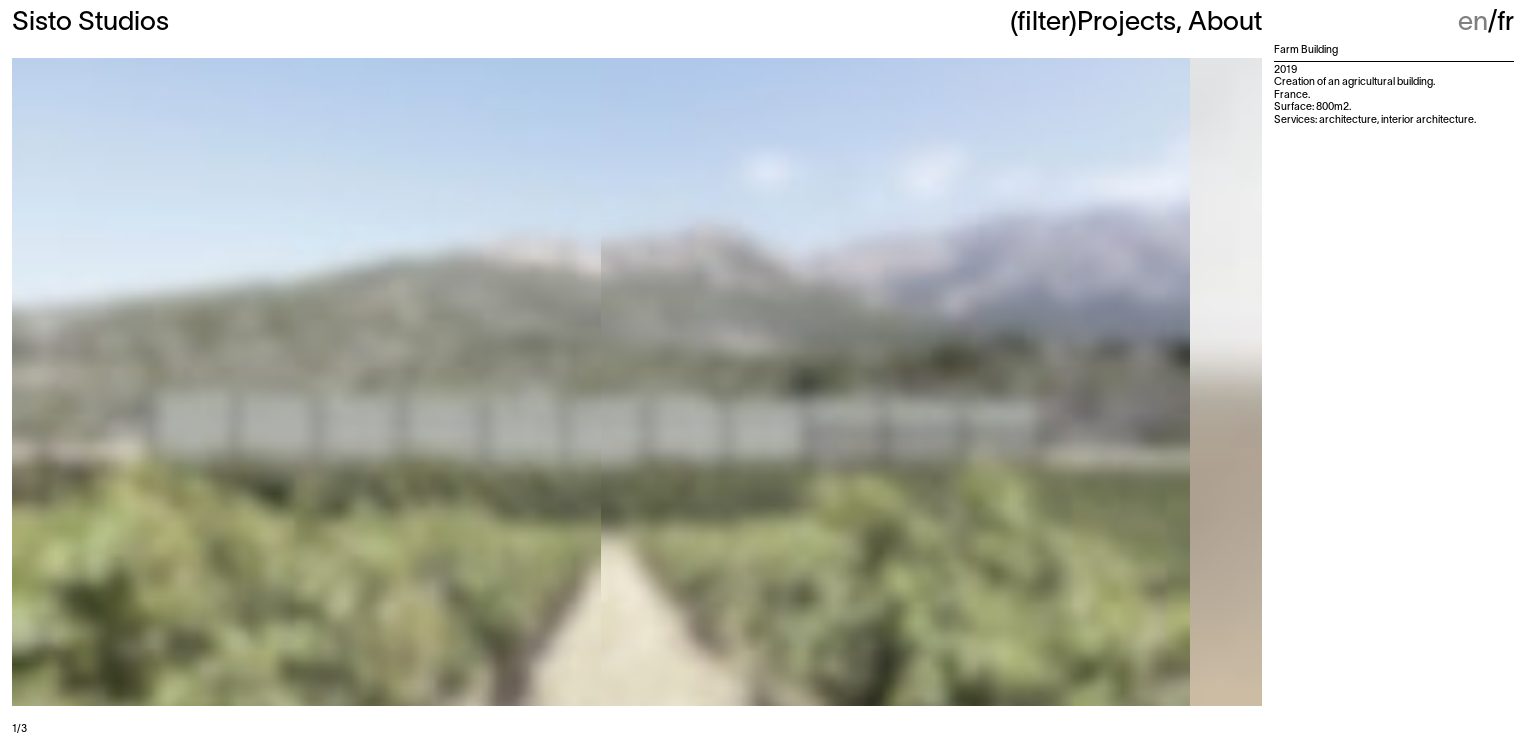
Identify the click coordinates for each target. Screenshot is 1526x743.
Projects (1126, 23)
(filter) (1043, 23)
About (1225, 23)
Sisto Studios (90, 23)
